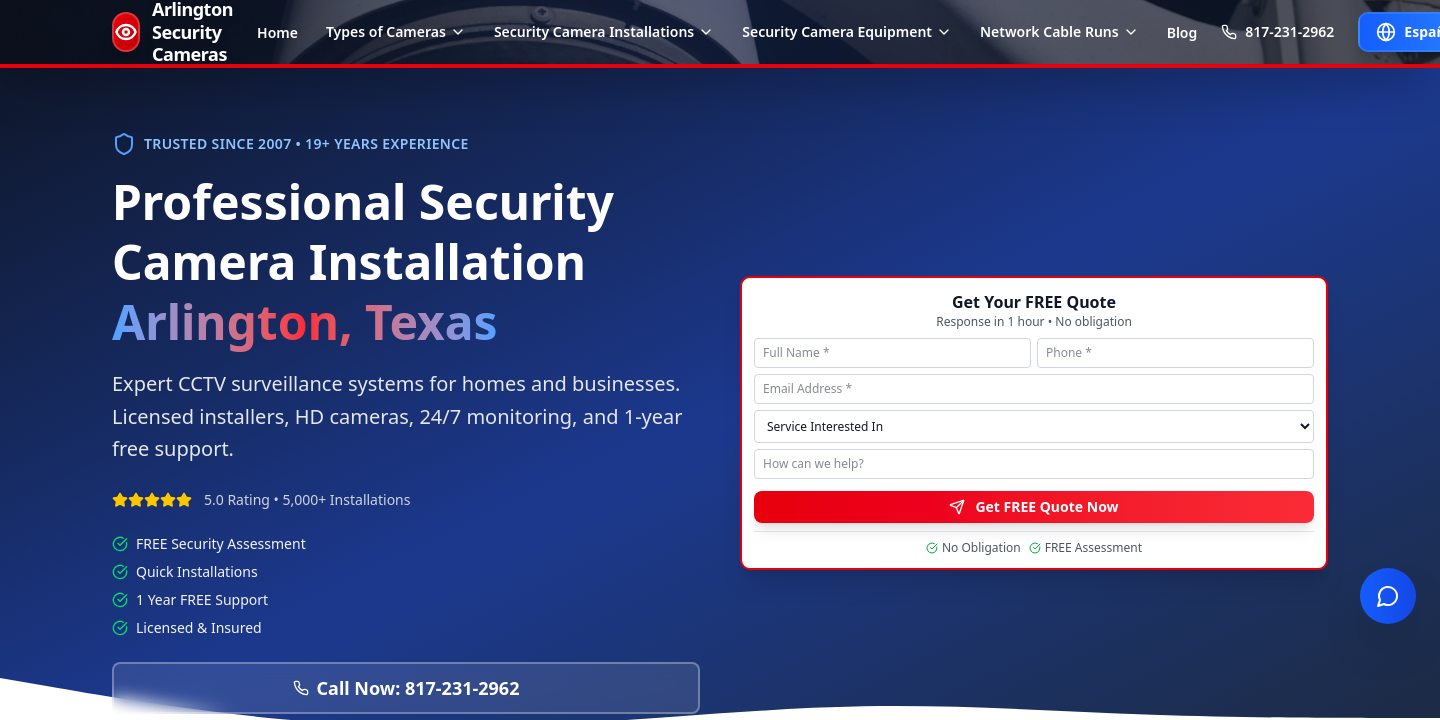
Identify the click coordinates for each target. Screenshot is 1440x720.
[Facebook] (1264, 106)
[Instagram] (1292, 106)
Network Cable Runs (1059, 31)
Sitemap (1245, 274)
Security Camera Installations (604, 31)
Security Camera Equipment (847, 31)
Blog (1182, 32)
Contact (1306, 274)
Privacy (1136, 274)
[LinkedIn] (1320, 106)
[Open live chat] (1388, 596)
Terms (1189, 274)
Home (277, 32)
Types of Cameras (396, 31)
